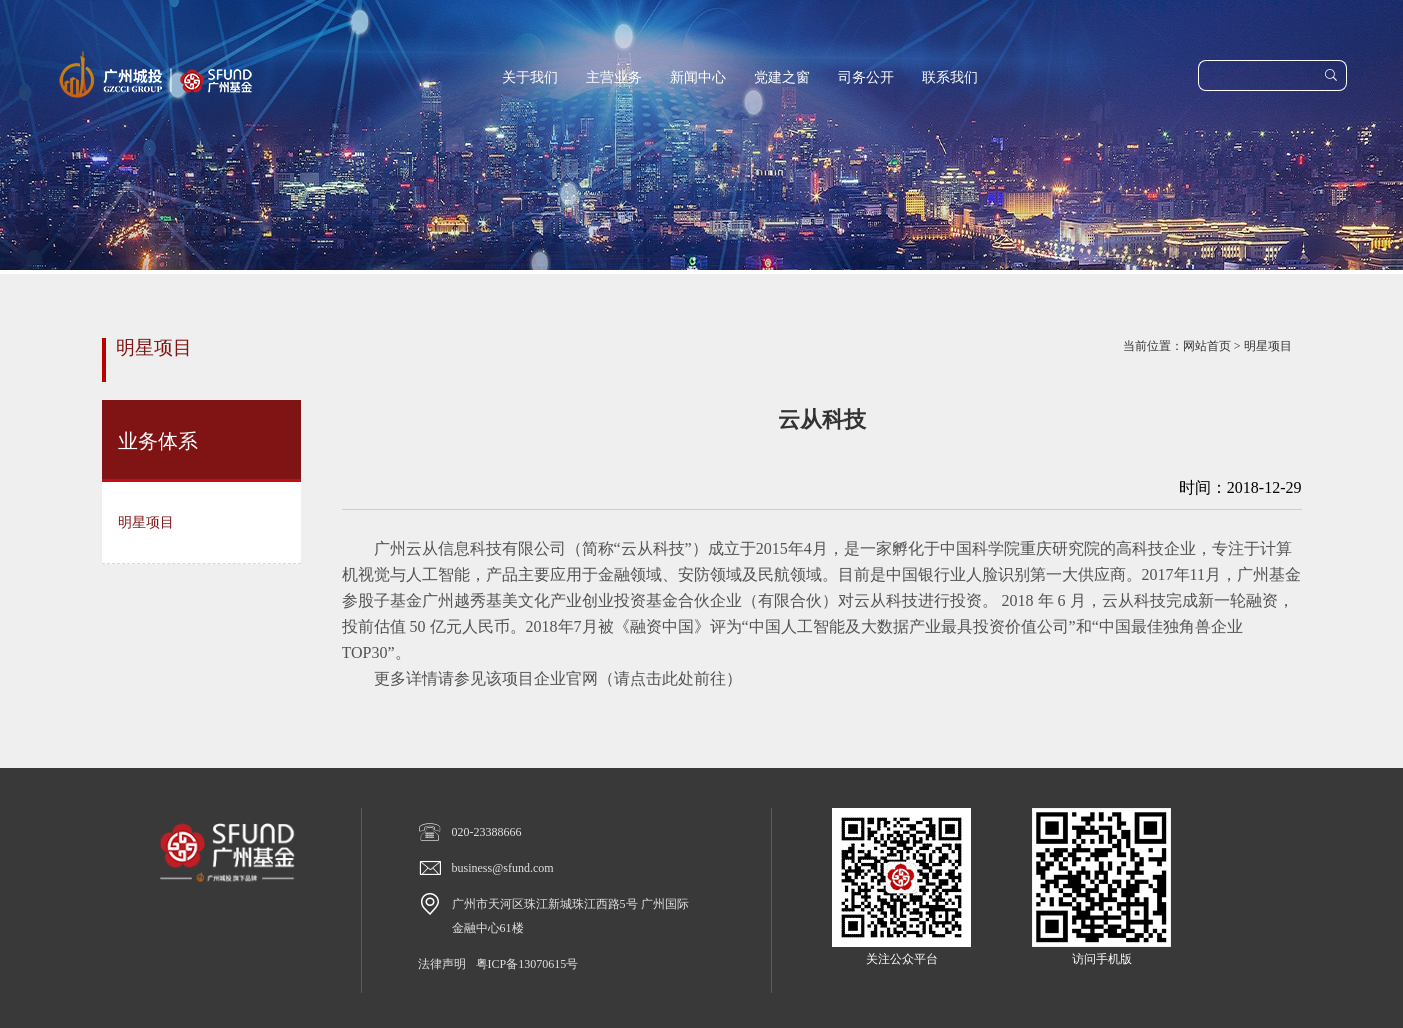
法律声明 (442, 964)
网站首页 (1207, 346)
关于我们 (530, 77)
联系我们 (950, 77)
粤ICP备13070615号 (527, 964)
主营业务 (614, 77)
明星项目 (1268, 346)
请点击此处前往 (670, 678)
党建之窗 (782, 77)
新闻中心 (698, 77)
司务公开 (866, 77)
